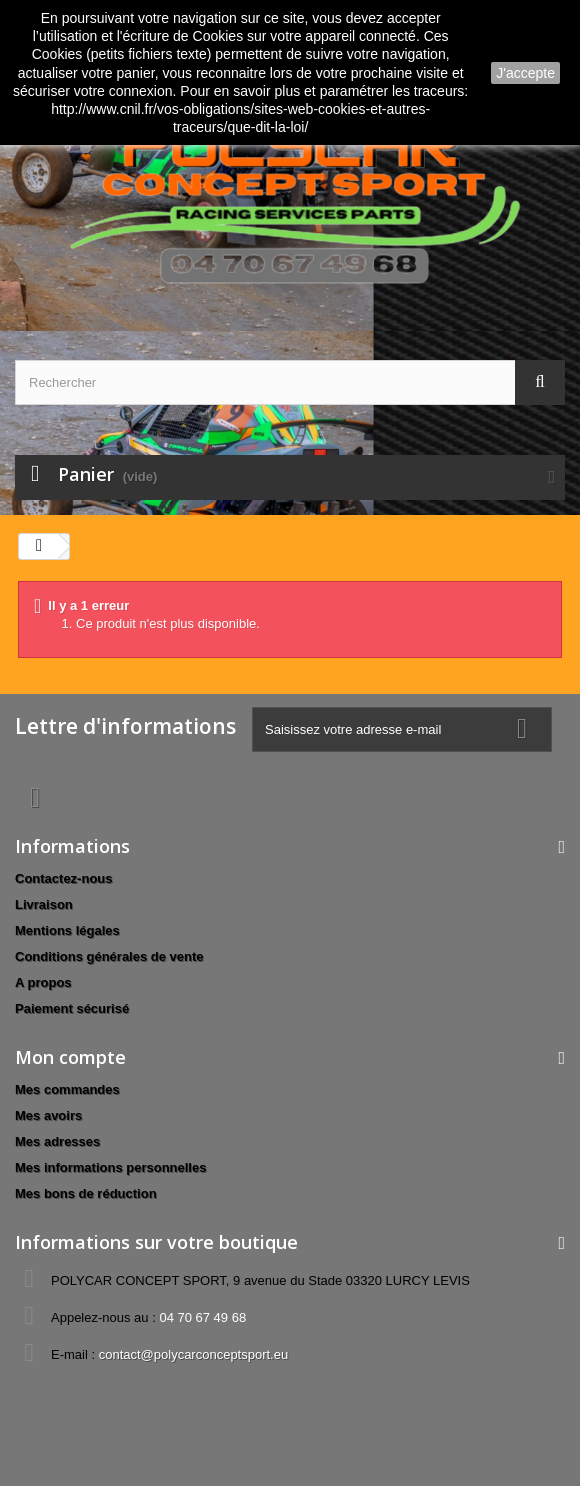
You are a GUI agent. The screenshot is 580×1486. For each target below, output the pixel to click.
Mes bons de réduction (86, 1193)
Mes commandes (67, 1089)
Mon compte (70, 1057)
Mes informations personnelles (110, 1167)
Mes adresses (57, 1141)
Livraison (44, 904)
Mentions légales (67, 930)
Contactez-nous (64, 878)
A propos (43, 982)
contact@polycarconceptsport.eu (194, 1354)
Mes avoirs (48, 1115)
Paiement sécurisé (72, 1008)
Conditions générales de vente (109, 956)
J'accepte (525, 73)
